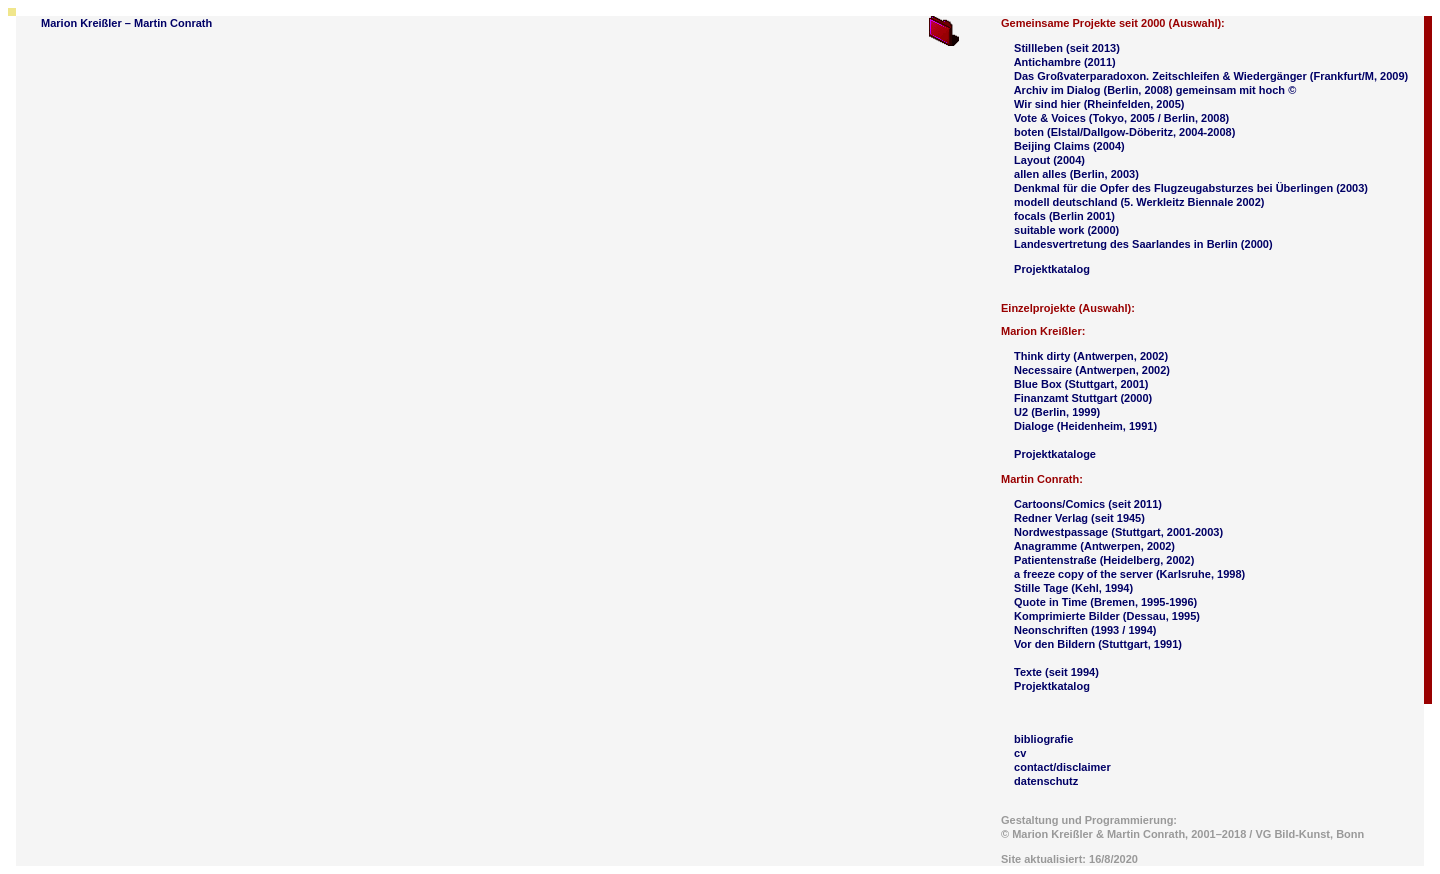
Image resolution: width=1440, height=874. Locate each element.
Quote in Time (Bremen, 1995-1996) (1105, 602)
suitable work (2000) (1066, 230)
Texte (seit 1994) (1056, 672)
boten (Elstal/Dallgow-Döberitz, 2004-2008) (1124, 132)
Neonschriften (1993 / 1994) (1085, 630)
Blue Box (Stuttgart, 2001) (1081, 384)
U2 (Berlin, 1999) (1057, 412)
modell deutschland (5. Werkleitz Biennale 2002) (1139, 202)
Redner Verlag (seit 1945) (1079, 518)
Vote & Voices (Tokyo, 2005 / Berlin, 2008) (1121, 118)
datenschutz (1046, 781)
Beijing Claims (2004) (1069, 146)
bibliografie (1043, 739)
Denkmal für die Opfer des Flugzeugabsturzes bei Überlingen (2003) (1191, 188)
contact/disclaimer (1062, 767)
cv (1020, 753)
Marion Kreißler (81, 23)
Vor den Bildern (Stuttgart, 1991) (1098, 644)
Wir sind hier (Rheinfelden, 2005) (1099, 104)
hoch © (1277, 90)
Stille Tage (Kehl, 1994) (1073, 588)
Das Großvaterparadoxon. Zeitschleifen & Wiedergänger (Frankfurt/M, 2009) (1211, 76)
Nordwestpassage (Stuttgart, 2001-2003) (1118, 532)
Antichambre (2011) (1065, 62)
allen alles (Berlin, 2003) (1076, 174)
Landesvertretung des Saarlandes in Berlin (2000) (1143, 244)
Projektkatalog (1052, 269)
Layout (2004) (1049, 160)
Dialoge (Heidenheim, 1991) (1085, 426)
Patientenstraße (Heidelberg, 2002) (1104, 560)
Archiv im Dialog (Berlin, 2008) (1095, 90)
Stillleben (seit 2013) (1067, 48)
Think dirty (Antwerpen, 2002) (1091, 356)
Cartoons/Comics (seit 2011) (1088, 504)
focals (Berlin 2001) (1064, 216)
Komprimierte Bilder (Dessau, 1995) (1107, 616)
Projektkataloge (1055, 454)
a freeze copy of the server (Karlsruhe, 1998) (1128, 574)
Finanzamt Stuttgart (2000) (1083, 398)
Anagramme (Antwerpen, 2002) (1094, 546)
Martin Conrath (173, 23)
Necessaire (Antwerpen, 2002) (1092, 370)
